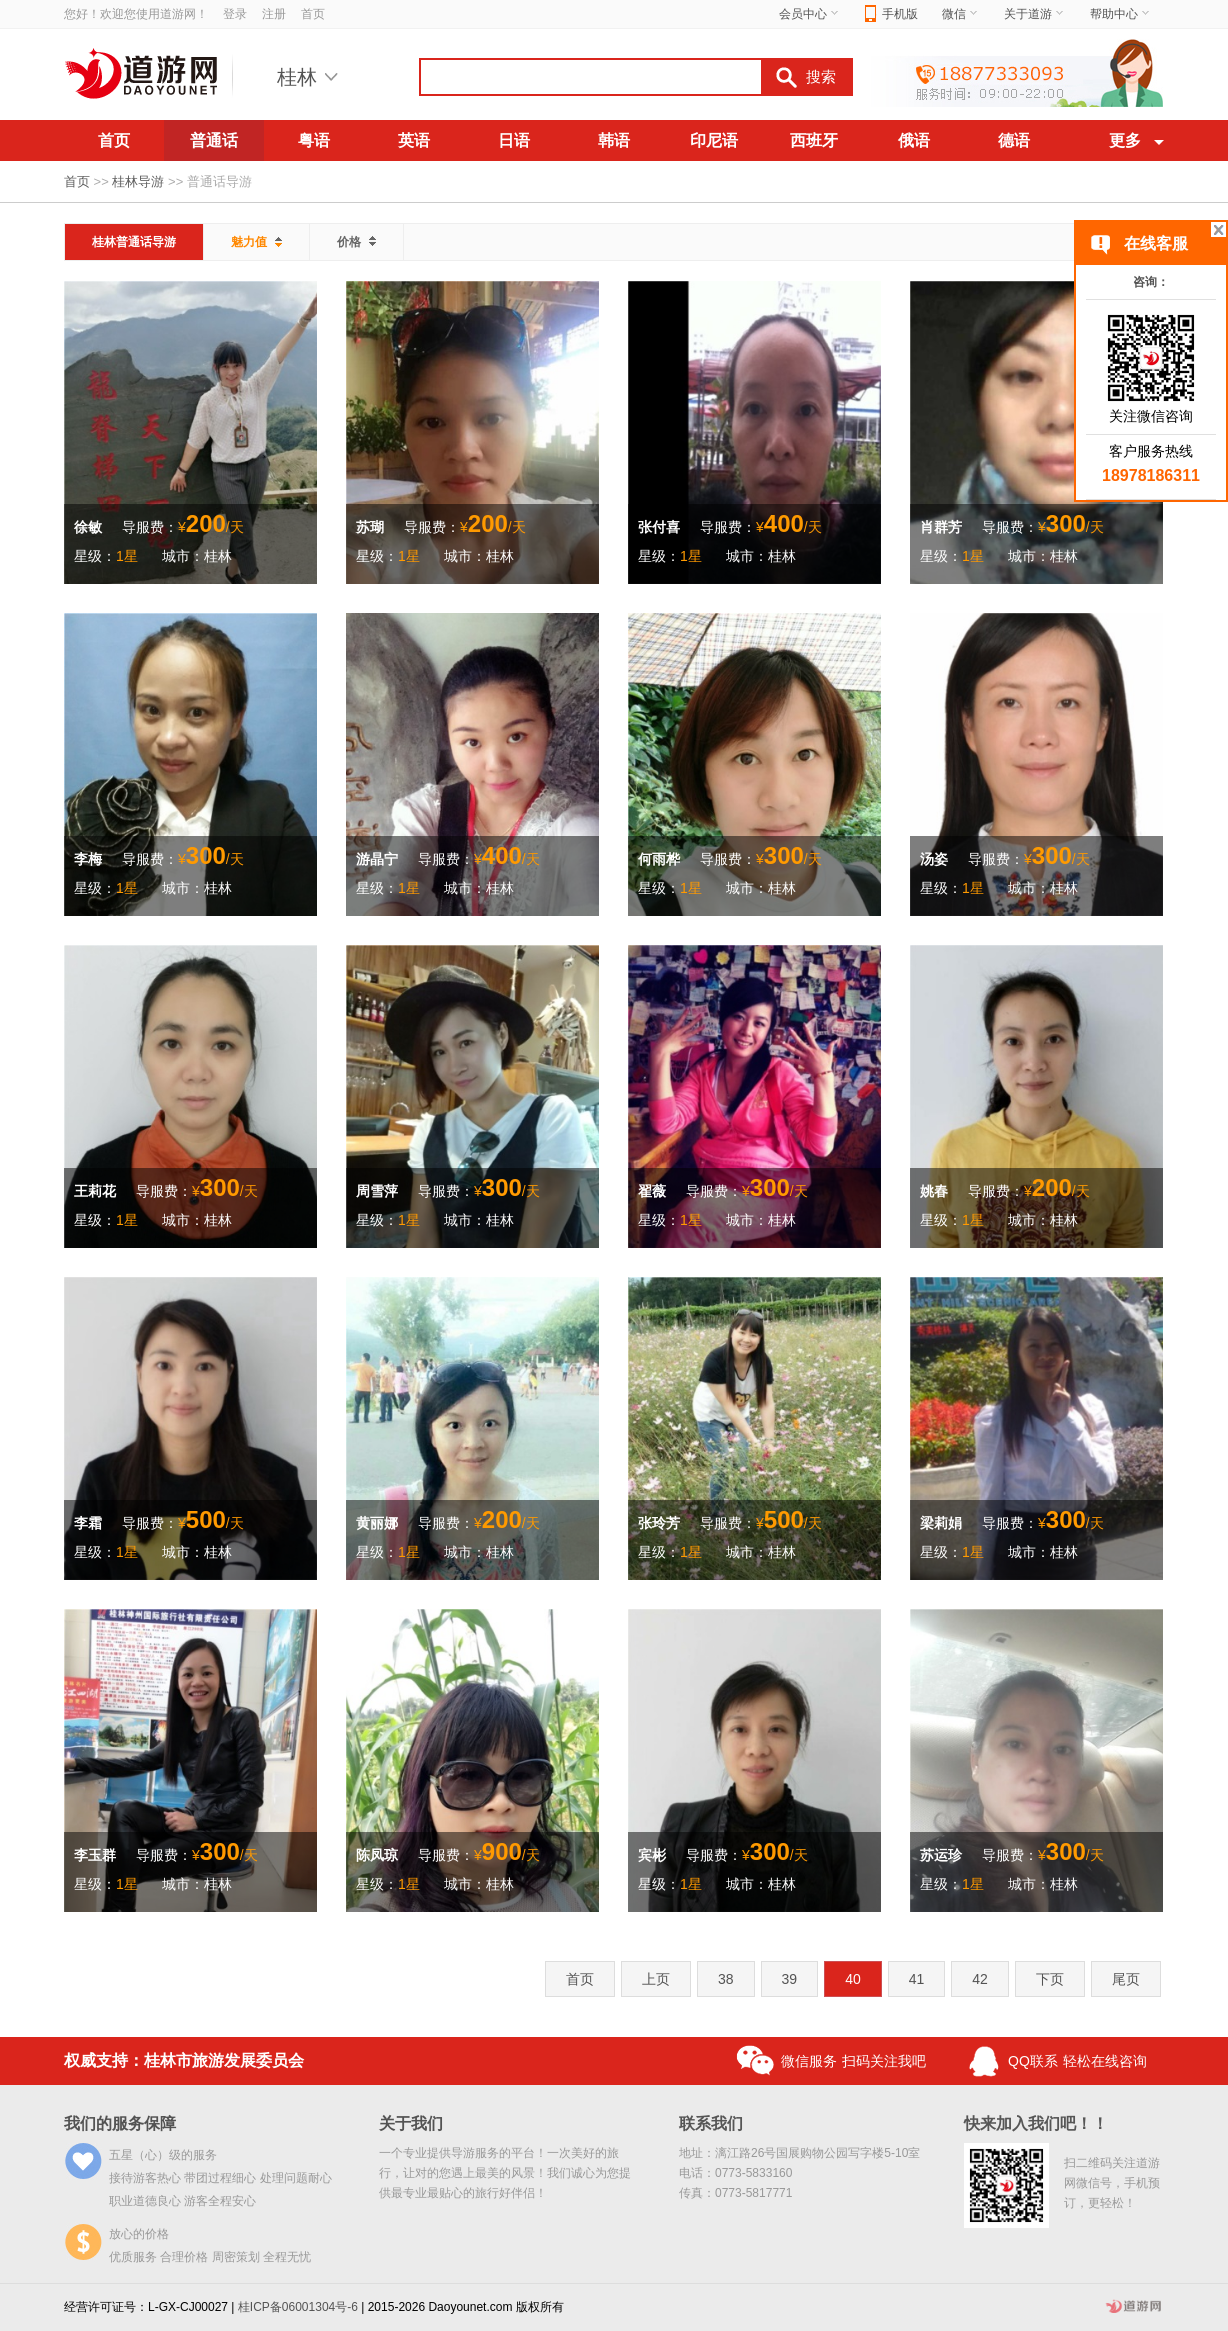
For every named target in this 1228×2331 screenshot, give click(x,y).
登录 (235, 14)
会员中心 (810, 14)
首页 (313, 14)
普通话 (214, 140)
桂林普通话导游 (134, 242)
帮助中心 (1121, 14)
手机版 (891, 14)
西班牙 (814, 140)
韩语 (614, 140)
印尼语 (714, 140)
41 (917, 1979)
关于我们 (411, 2123)
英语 (414, 140)
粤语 (314, 140)
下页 (1050, 1979)
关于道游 (1035, 14)
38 (726, 1979)
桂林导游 (138, 181)
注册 (274, 14)
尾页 (1126, 1979)
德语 (1014, 140)
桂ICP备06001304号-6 (298, 2307)
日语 (514, 140)
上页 (656, 1979)
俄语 (914, 140)
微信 (961, 14)
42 (980, 1979)
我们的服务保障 (120, 2123)
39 (790, 1979)
